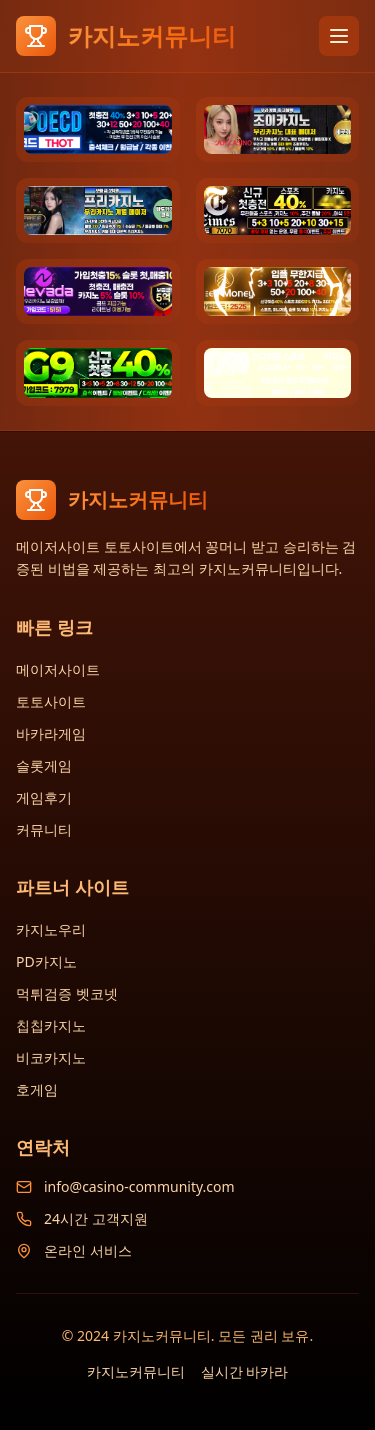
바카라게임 (51, 733)
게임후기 (44, 797)
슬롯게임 (44, 765)
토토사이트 (51, 701)
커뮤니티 (44, 829)
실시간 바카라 (245, 1371)
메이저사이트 (58, 669)
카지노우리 (51, 929)
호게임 (37, 1089)
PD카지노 (46, 961)
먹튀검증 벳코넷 (67, 993)
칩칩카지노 (51, 1025)
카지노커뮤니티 (136, 1371)
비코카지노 (51, 1057)
